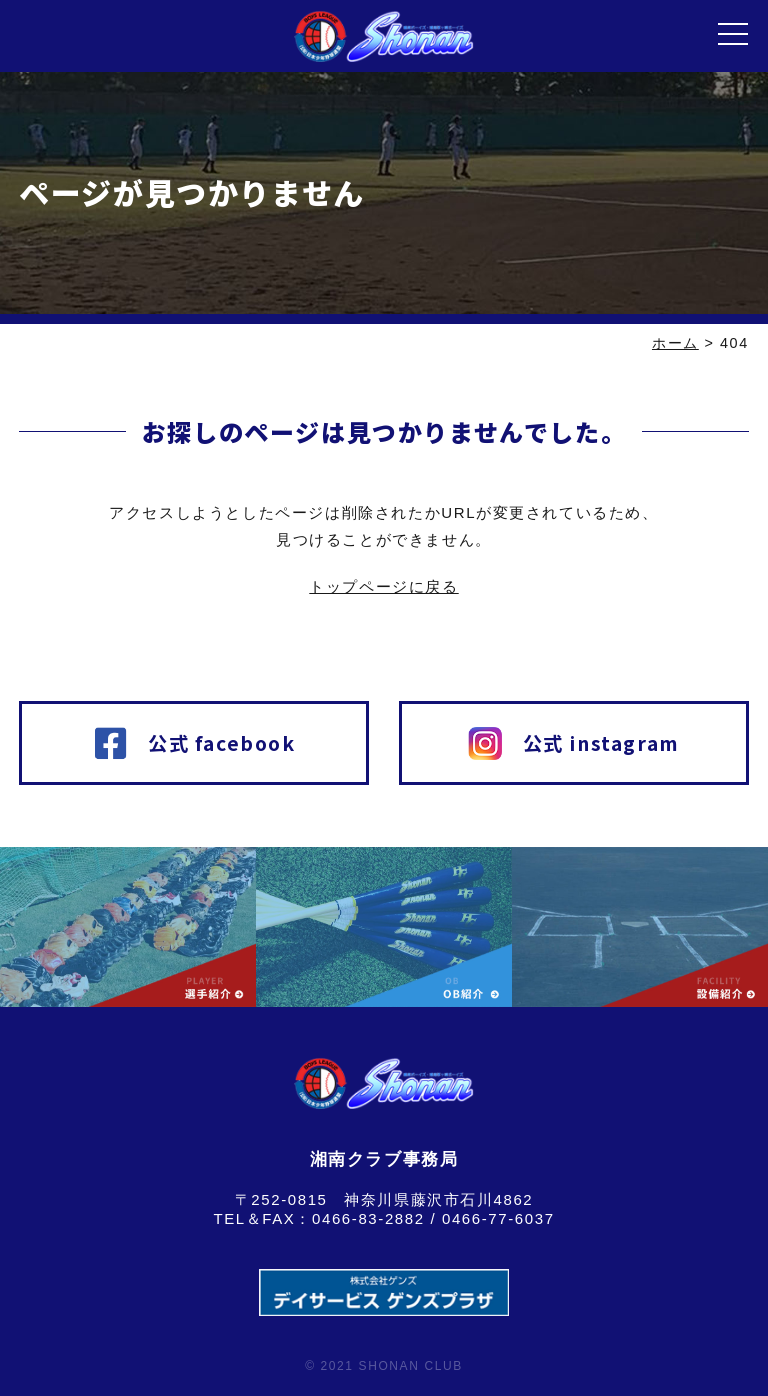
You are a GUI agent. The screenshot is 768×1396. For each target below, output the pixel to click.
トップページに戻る (383, 586)
